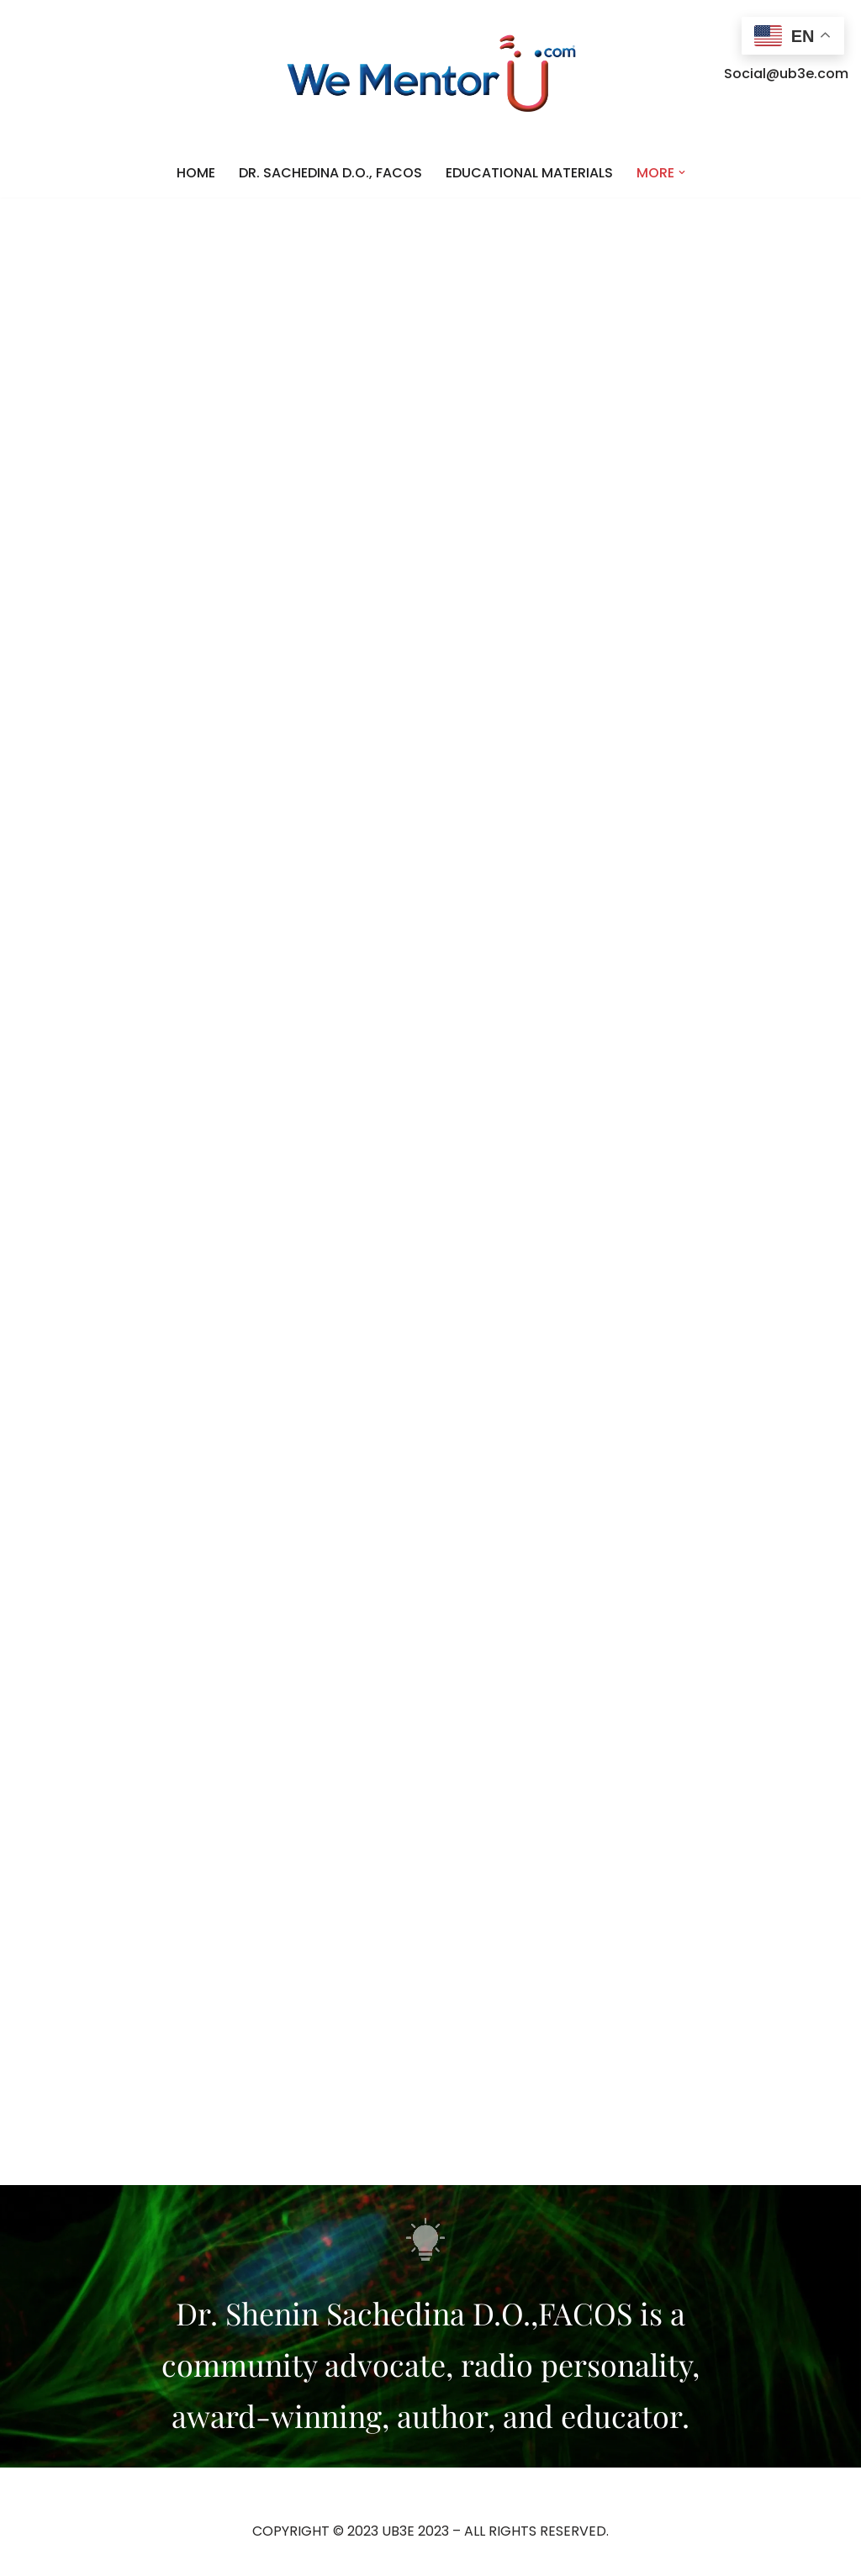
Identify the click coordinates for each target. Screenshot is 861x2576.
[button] (682, 172)
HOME (196, 172)
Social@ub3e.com (786, 73)
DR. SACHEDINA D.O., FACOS (330, 172)
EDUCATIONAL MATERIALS (529, 172)
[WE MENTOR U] (430, 73)
